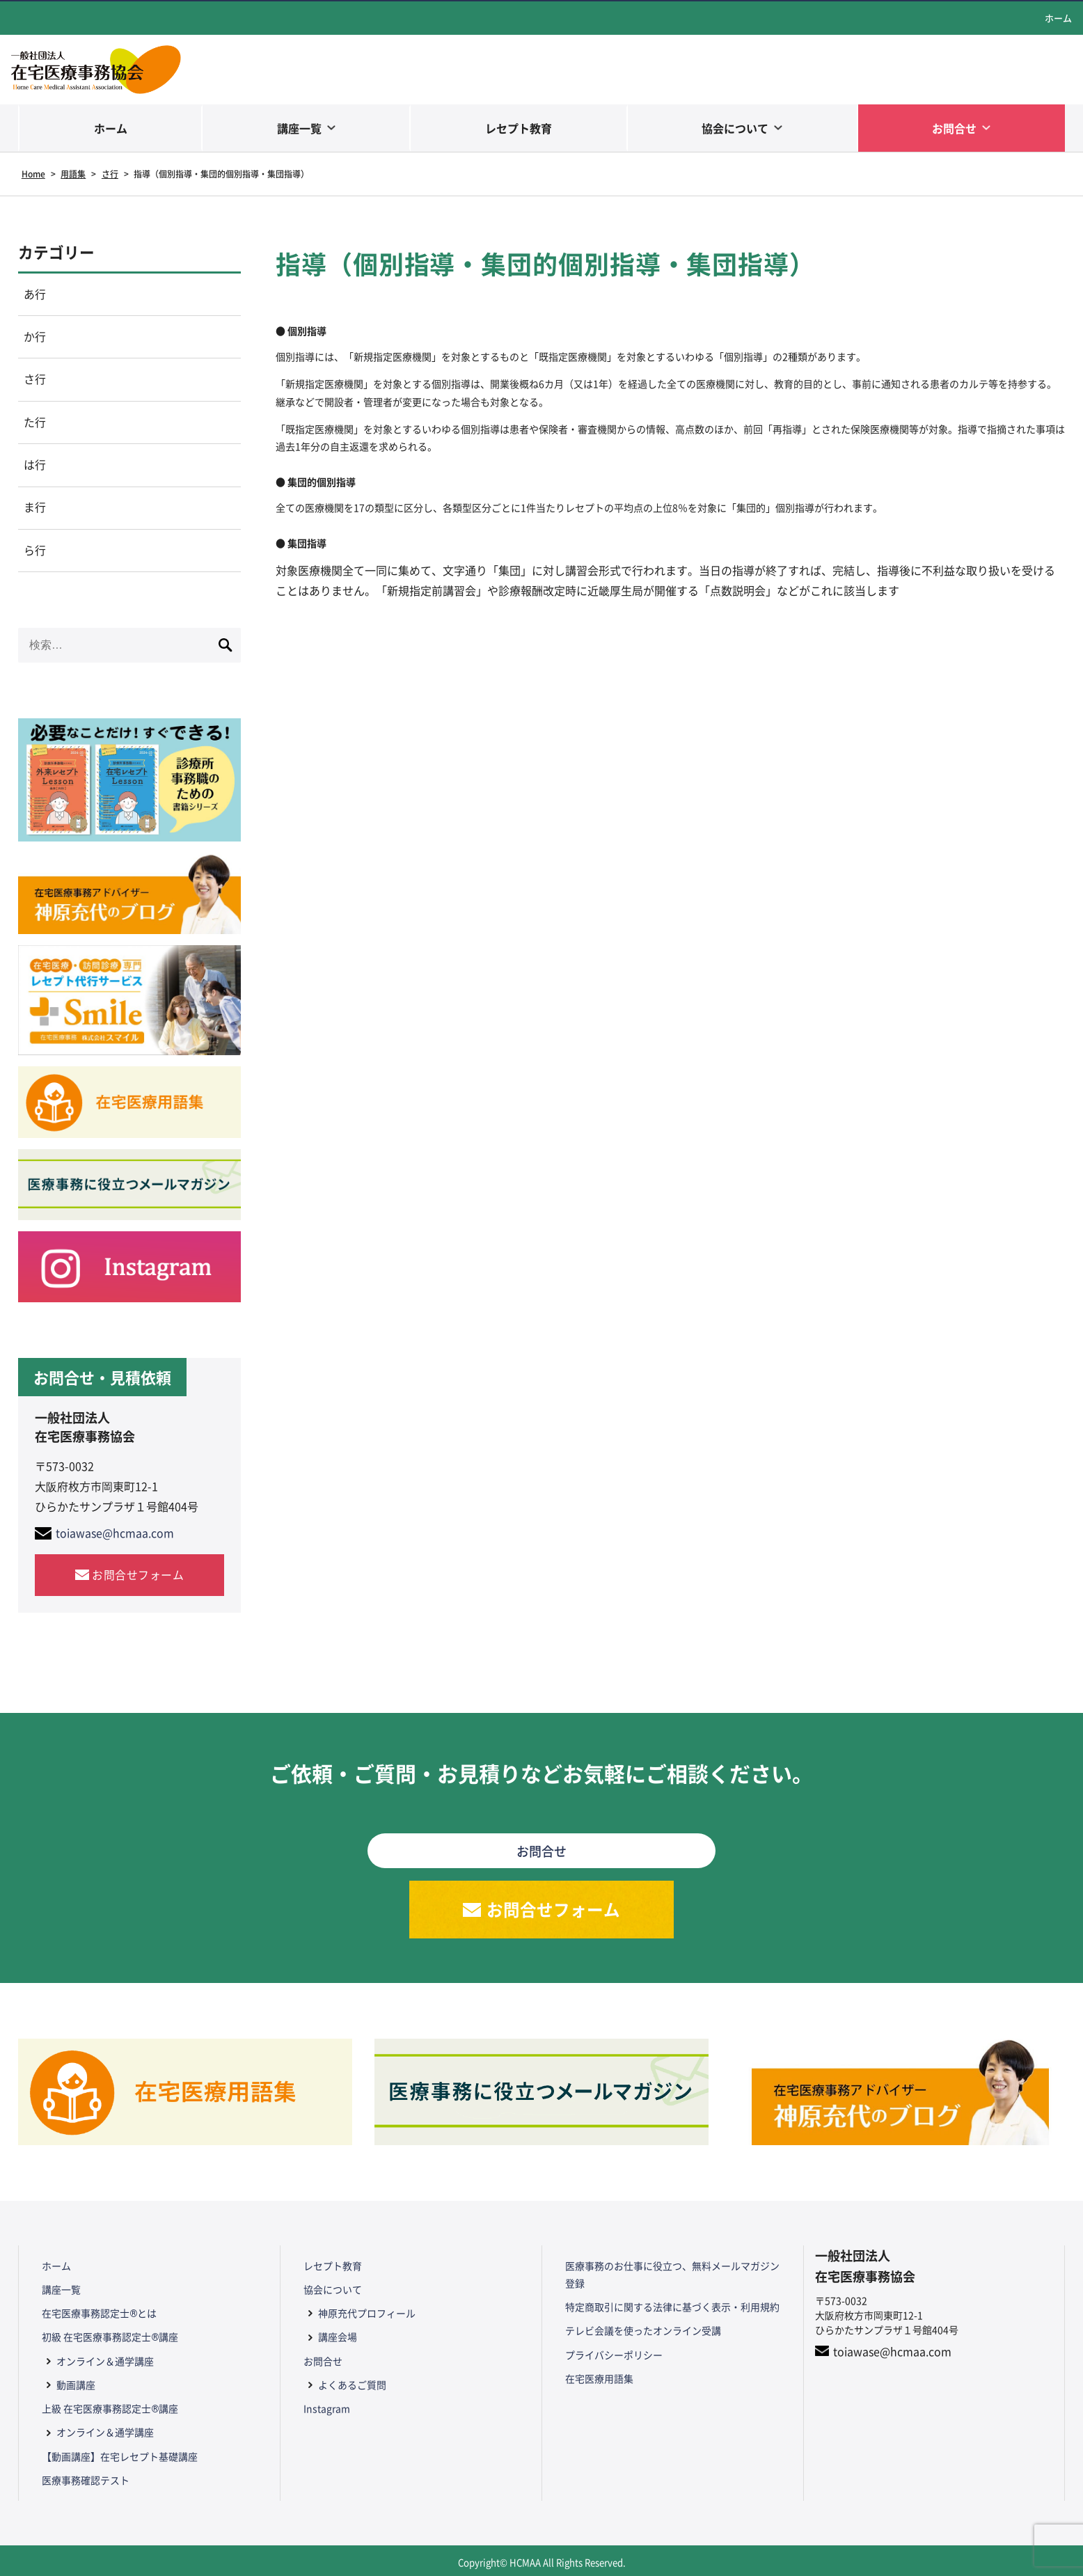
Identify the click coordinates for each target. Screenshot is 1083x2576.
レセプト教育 (518, 128)
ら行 (35, 552)
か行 (35, 337)
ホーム (1058, 17)
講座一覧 (299, 128)
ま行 (35, 509)
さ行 (35, 380)
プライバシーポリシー (613, 2355)
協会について (735, 128)
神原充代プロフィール (366, 2315)
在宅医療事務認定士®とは (98, 2315)
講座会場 (336, 2338)
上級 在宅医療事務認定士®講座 (109, 2408)
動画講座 (75, 2384)
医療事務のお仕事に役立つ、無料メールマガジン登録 (671, 2277)
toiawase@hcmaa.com (115, 1536)
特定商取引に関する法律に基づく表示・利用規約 (671, 2309)
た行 (35, 424)
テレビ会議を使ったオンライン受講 (642, 2332)
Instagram (326, 2408)
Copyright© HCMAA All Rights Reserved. (542, 2558)
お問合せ (954, 128)
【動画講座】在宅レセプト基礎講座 (119, 2453)
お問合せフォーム (138, 1577)
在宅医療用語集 (598, 2378)
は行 (35, 467)
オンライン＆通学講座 (104, 2361)
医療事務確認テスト (85, 2476)
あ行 (35, 294)
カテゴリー (56, 252)
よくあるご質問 (351, 2384)
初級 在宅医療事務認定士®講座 (109, 2338)
